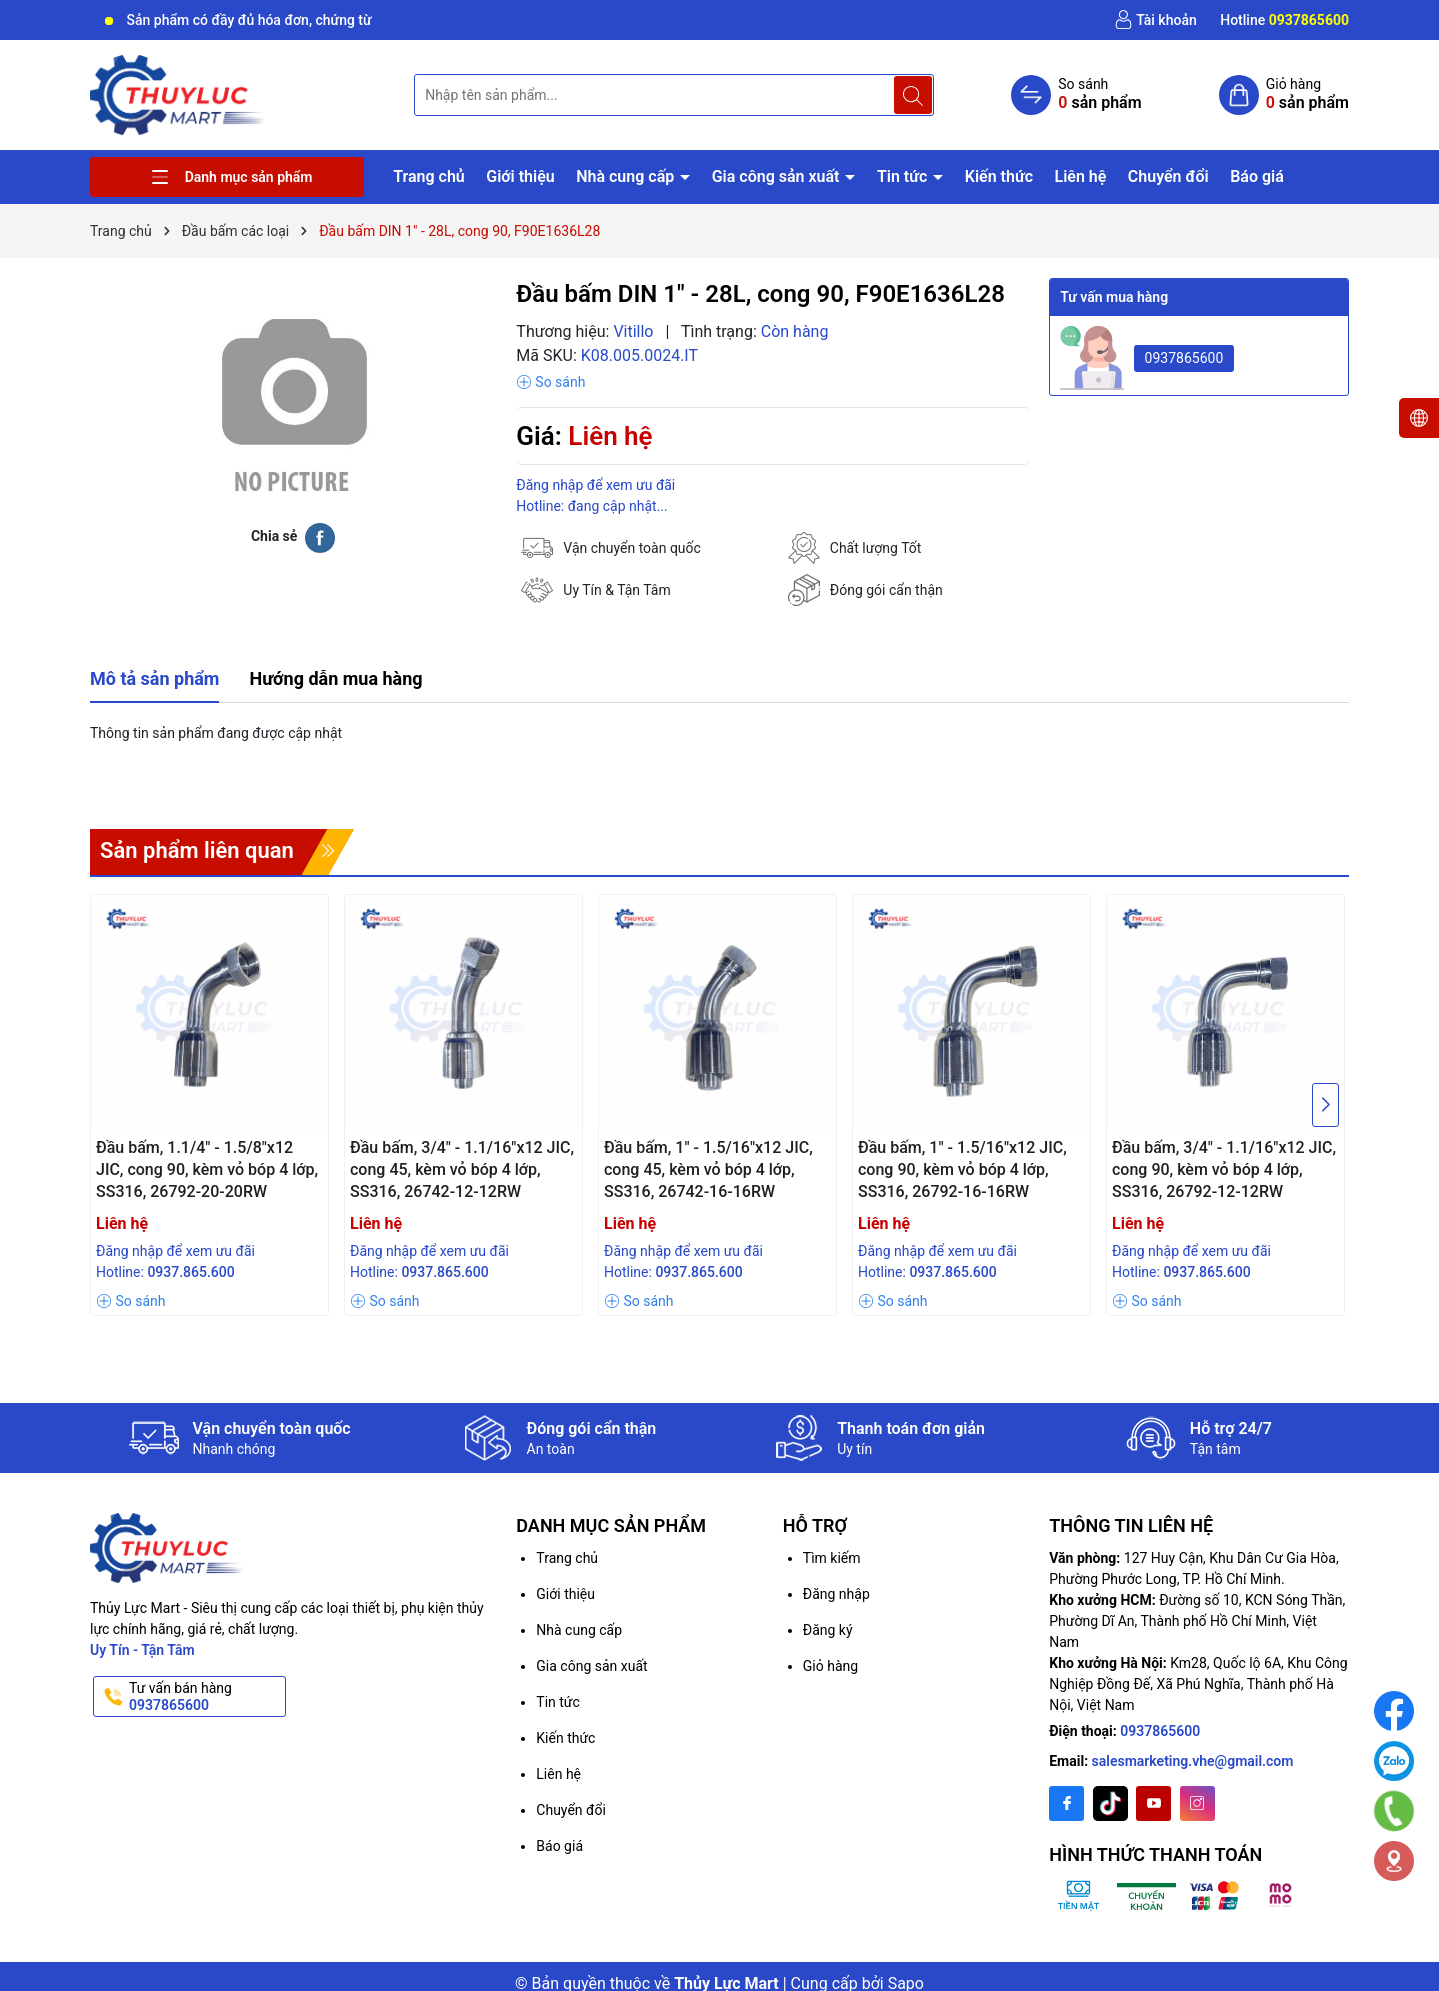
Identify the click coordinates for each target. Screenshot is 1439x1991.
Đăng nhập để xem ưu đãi (595, 485)
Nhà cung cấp (627, 176)
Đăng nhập (836, 1594)
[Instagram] (1197, 1803)
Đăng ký (828, 1630)
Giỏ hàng (830, 1666)
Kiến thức (999, 176)
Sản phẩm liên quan (197, 850)
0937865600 (1184, 358)
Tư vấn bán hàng (205, 1697)
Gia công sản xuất (778, 176)
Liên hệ (1080, 176)
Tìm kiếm (832, 1558)
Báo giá (1257, 176)
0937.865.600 (190, 1272)
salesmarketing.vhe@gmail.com (1193, 1761)
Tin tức (904, 176)
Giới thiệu (520, 176)
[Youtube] (1153, 1803)
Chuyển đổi (1168, 176)
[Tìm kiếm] (913, 95)
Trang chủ (429, 176)
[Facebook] (1066, 1803)
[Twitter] (1110, 1803)
